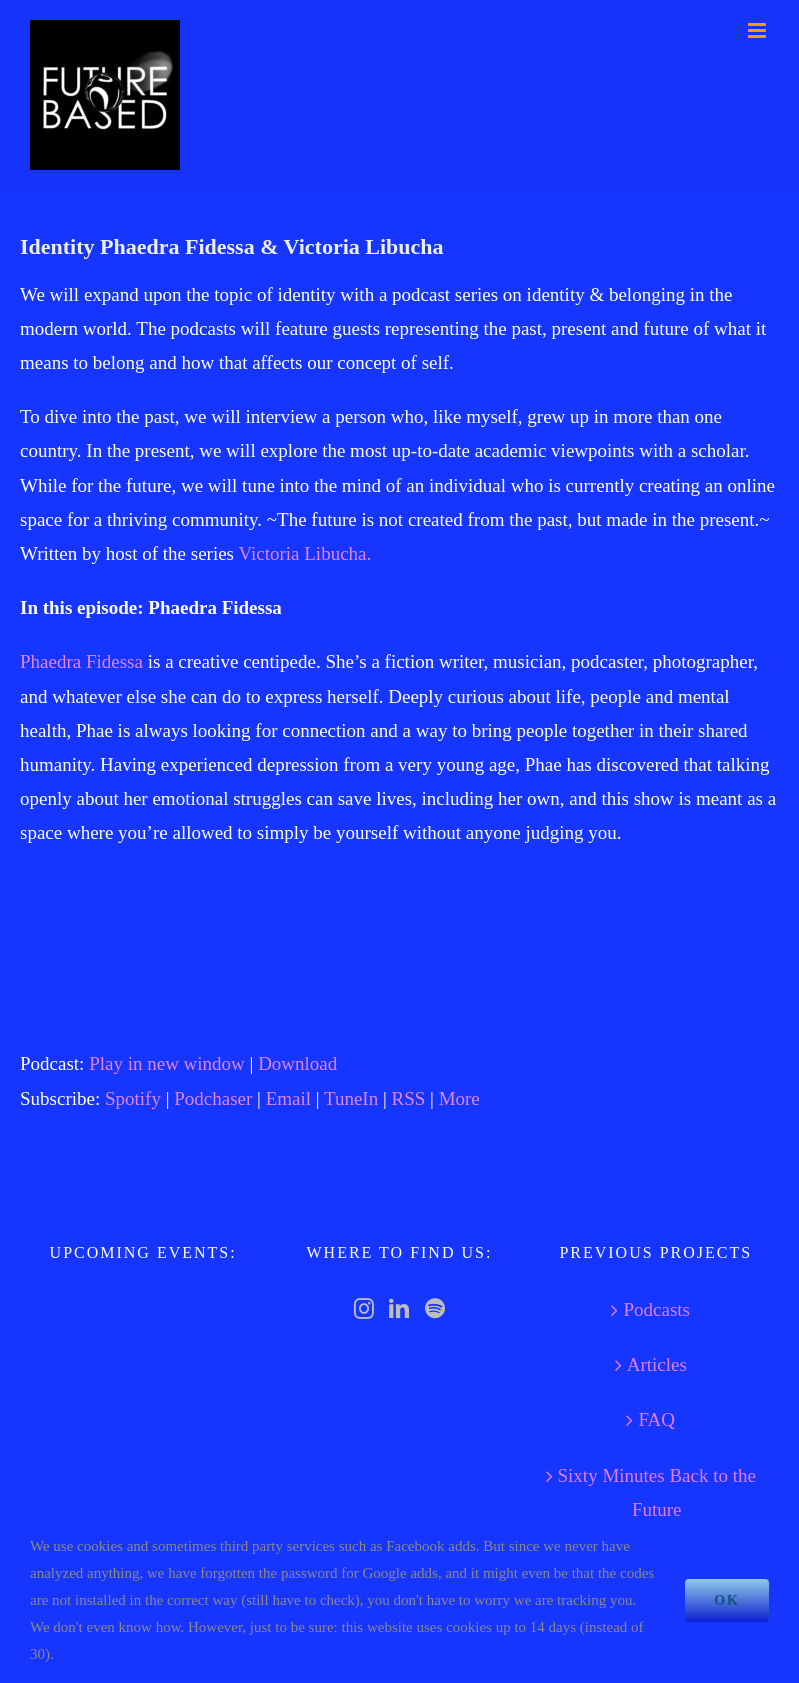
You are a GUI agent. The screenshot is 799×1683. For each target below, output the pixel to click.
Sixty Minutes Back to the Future (657, 1492)
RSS (409, 1098)
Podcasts (656, 1309)
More (459, 1098)
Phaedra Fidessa (81, 661)
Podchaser (213, 1098)
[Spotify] (435, 1309)
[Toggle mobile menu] (758, 30)
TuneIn (351, 1098)
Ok (727, 1600)
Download (297, 1063)
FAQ (656, 1419)
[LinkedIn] (399, 1309)
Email (288, 1098)
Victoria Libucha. (304, 553)
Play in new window (167, 1063)
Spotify (133, 1098)
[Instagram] (364, 1309)
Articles (657, 1364)
